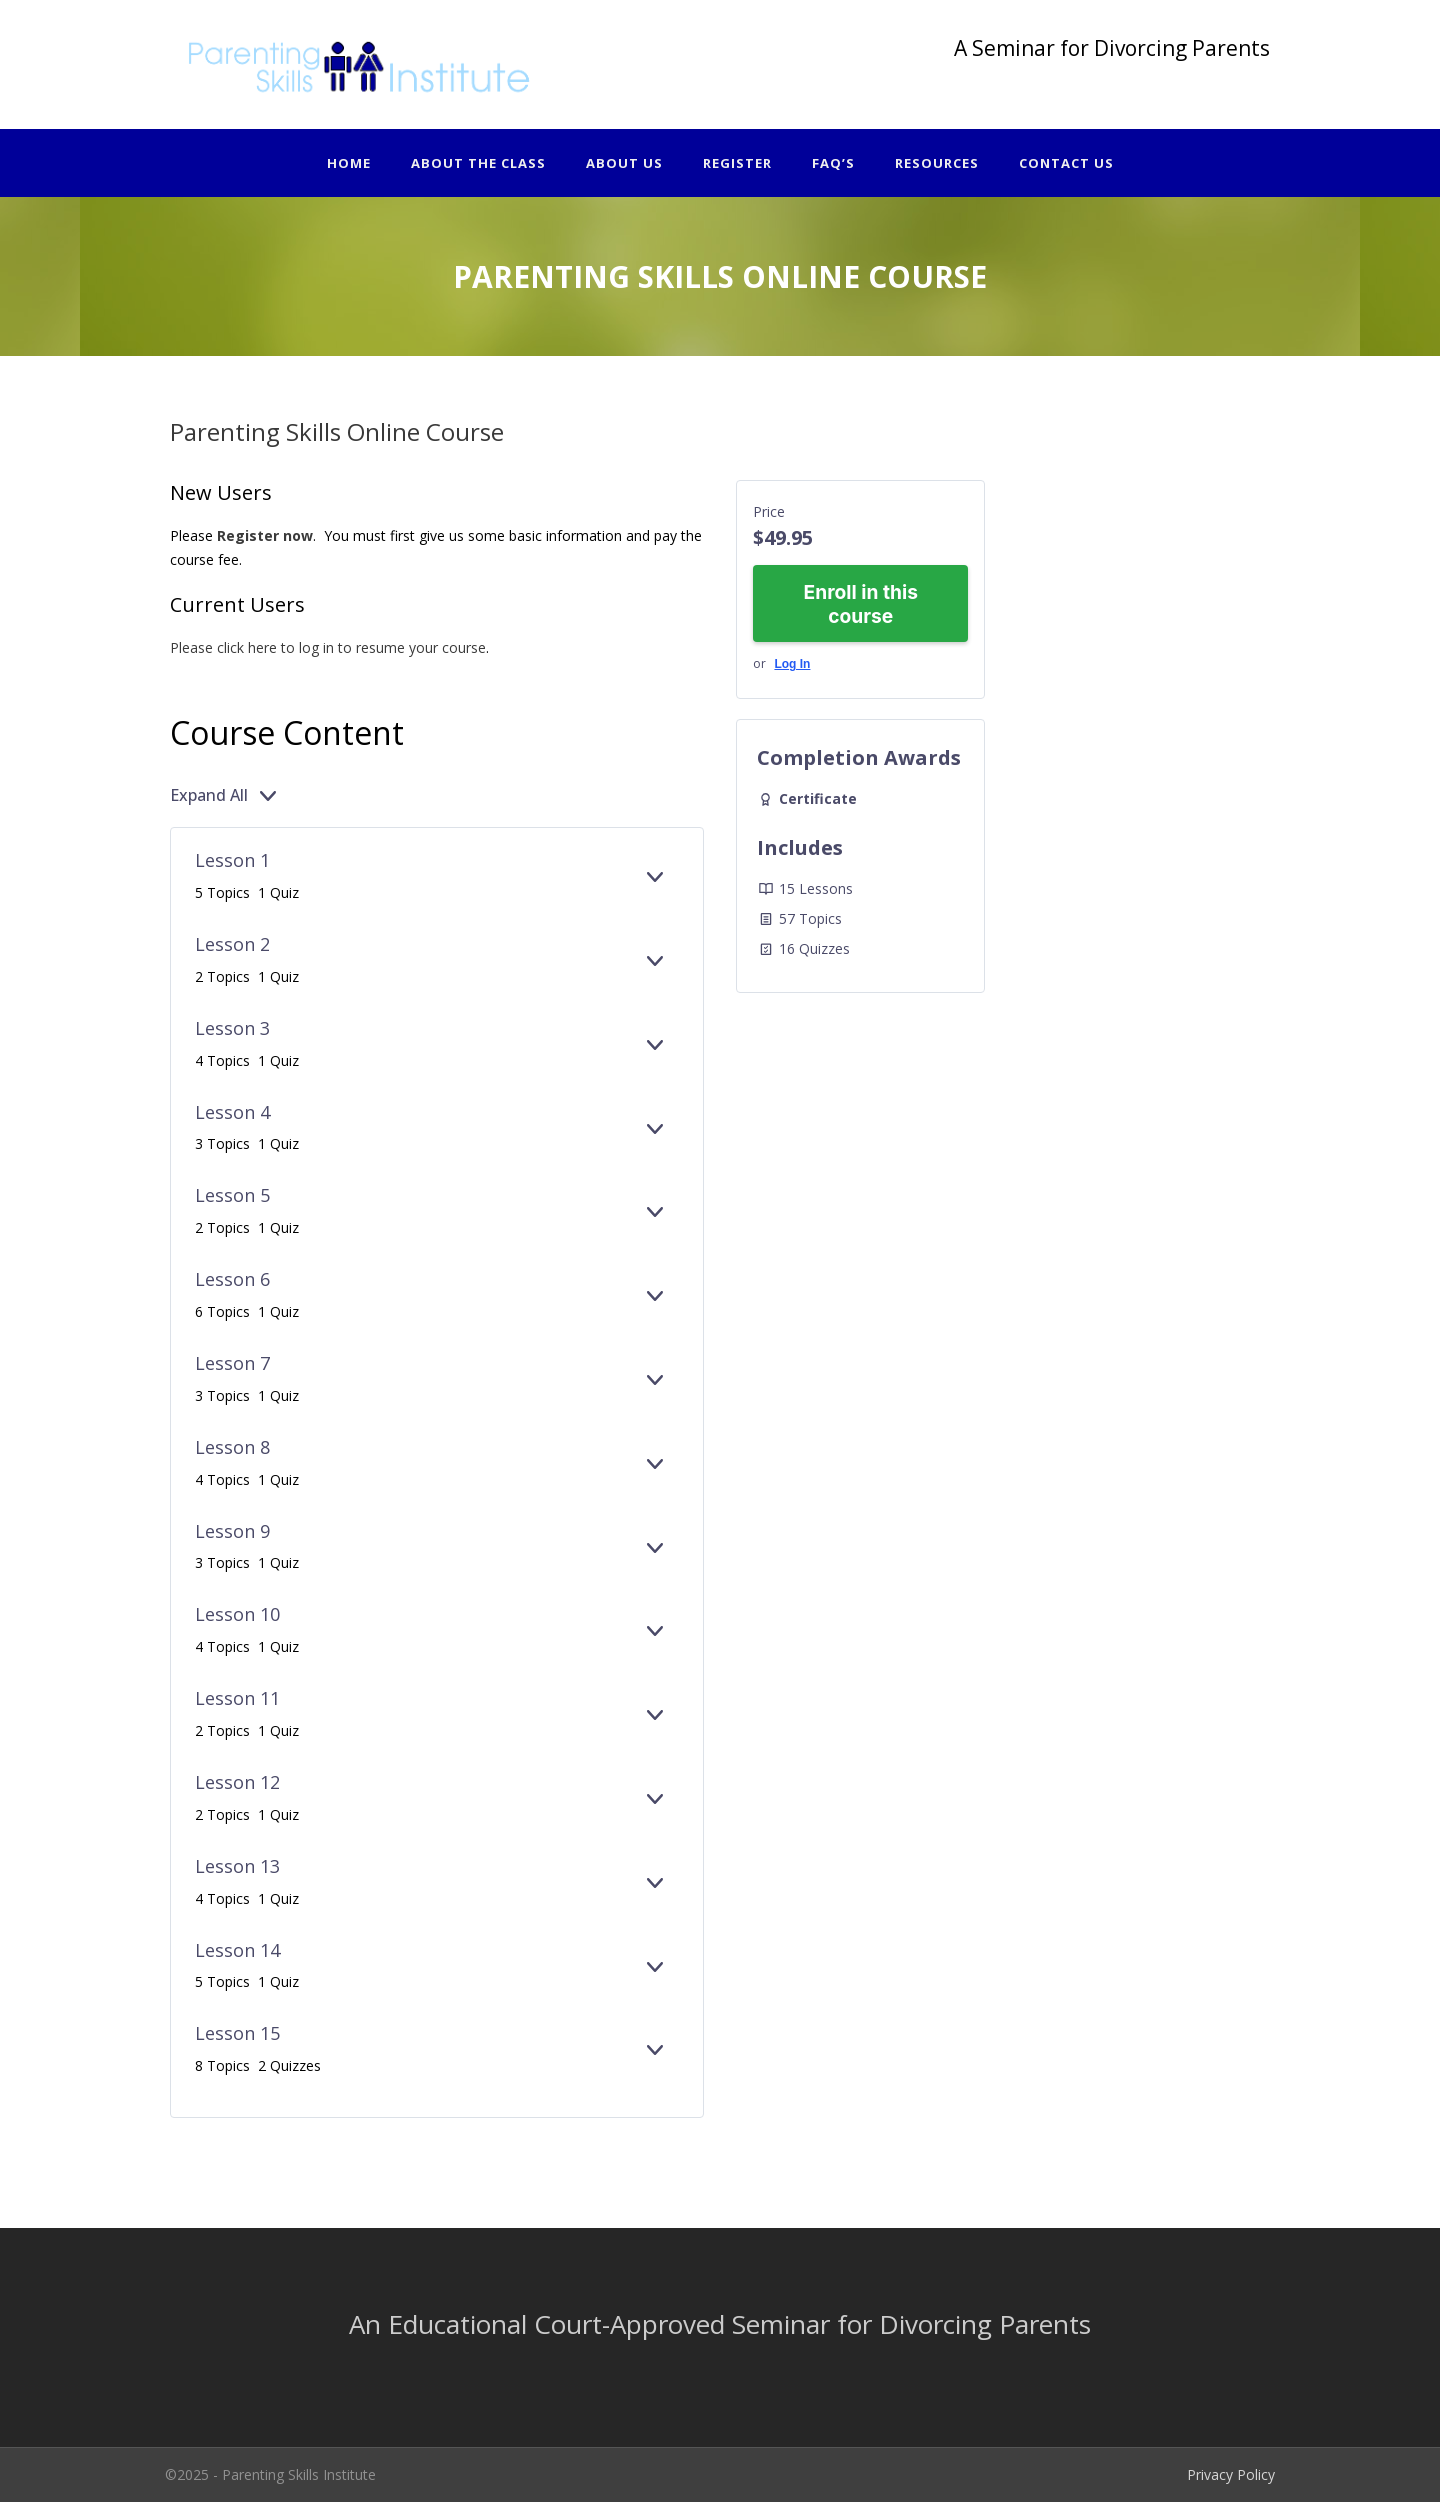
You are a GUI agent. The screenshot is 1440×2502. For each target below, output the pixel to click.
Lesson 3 (232, 1028)
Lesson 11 (237, 1698)
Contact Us (1066, 163)
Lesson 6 (232, 1279)
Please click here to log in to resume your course (328, 647)
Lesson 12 (237, 1782)
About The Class (478, 163)
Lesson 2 (232, 944)
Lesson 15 (237, 2033)
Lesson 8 (232, 1447)
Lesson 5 (232, 1195)
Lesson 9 (232, 1531)
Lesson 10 (237, 1614)
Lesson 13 (237, 1866)
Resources (937, 163)
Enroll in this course (861, 604)
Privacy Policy (1231, 2474)
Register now (265, 535)
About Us (624, 163)
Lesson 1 (232, 860)
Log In (792, 664)
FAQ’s (833, 163)
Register (737, 163)
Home (349, 163)
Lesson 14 (237, 1950)
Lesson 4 (232, 1112)
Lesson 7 (232, 1363)
